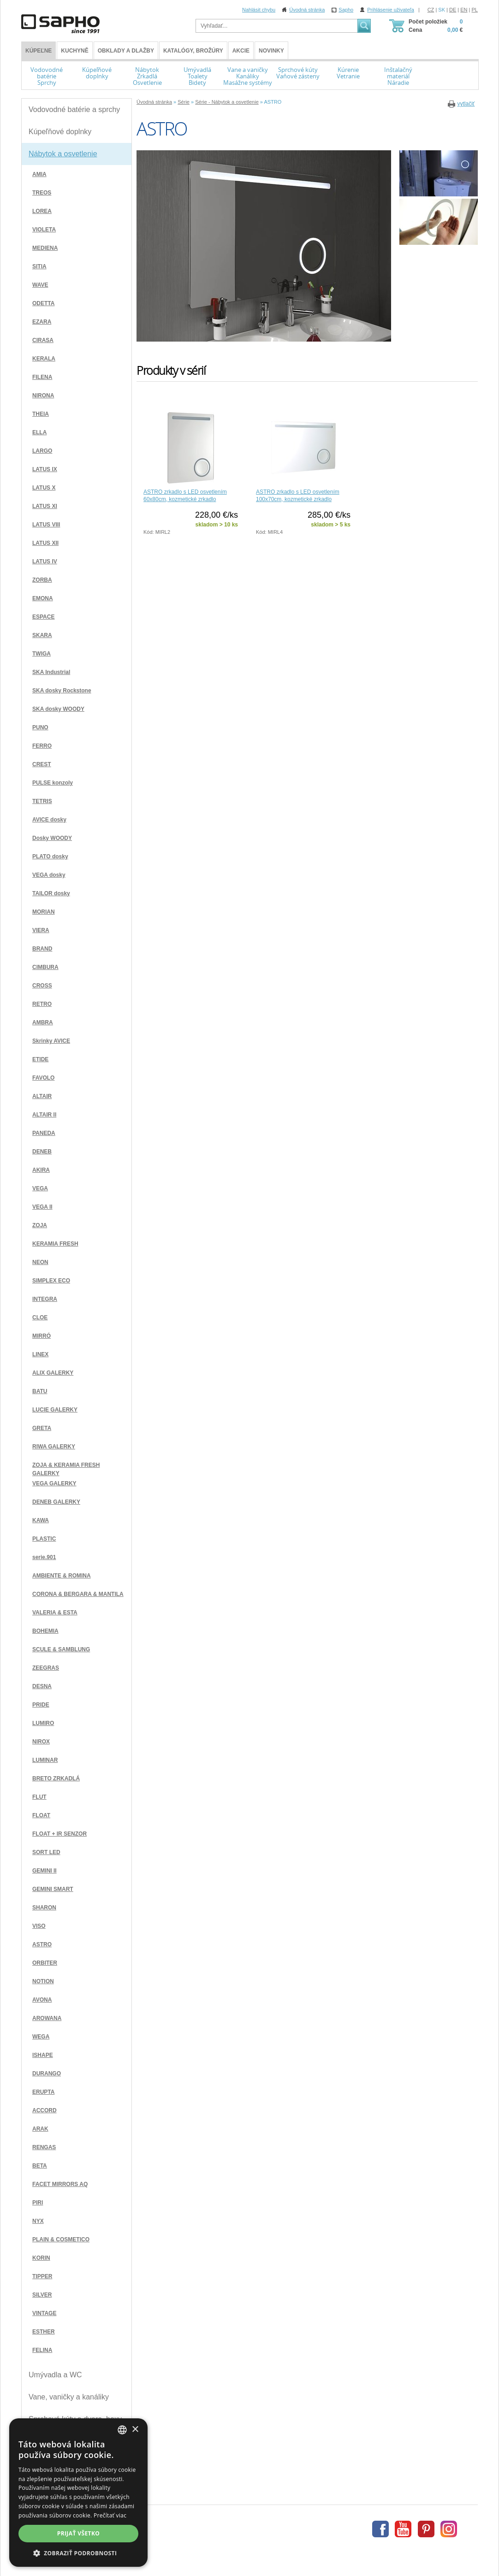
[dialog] (78, 2492)
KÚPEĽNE (38, 50)
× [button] (134, 2429)
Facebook (380, 2529)
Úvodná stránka (307, 9)
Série (184, 102)
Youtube (403, 2529)
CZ (431, 9)
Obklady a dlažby (126, 50)
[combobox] (122, 2429)
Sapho (346, 9)
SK (441, 9)
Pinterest (426, 2529)
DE (452, 9)
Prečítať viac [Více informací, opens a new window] (110, 2515)
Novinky (271, 50)
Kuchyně (74, 50)
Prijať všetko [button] (78, 2533)
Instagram (448, 2529)
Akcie (241, 50)
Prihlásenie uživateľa (390, 9)
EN (463, 9)
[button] (78, 2553)
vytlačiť (466, 103)
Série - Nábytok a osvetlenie (227, 102)
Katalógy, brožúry (193, 50)
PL (475, 9)
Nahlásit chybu (258, 9)
